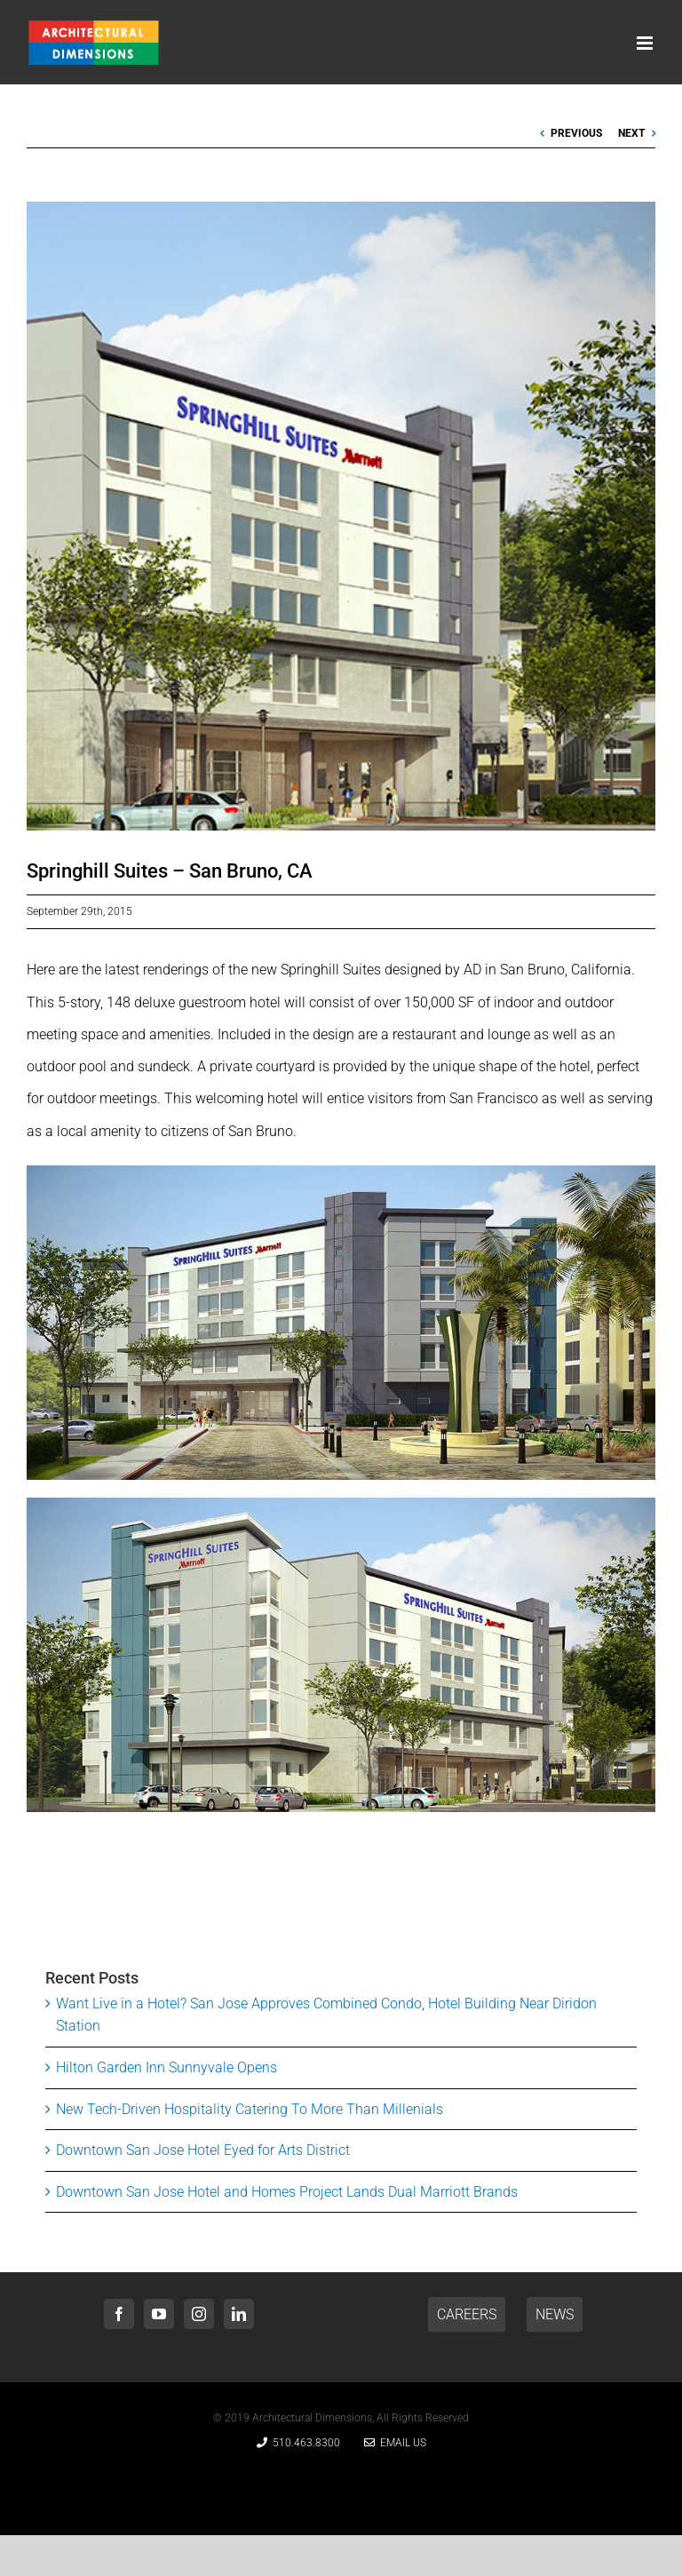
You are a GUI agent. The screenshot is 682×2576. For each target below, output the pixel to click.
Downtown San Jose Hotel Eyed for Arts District (203, 2150)
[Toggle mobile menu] (646, 43)
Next (631, 133)
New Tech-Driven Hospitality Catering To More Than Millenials (249, 2109)
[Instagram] (199, 2314)
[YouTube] (159, 2314)
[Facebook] (119, 2314)
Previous (576, 133)
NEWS (554, 2314)
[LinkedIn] (239, 2314)
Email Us (395, 2443)
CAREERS (466, 2314)
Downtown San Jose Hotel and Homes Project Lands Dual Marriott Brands (287, 2191)
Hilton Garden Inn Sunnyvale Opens (166, 2067)
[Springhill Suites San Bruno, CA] (341, 516)
